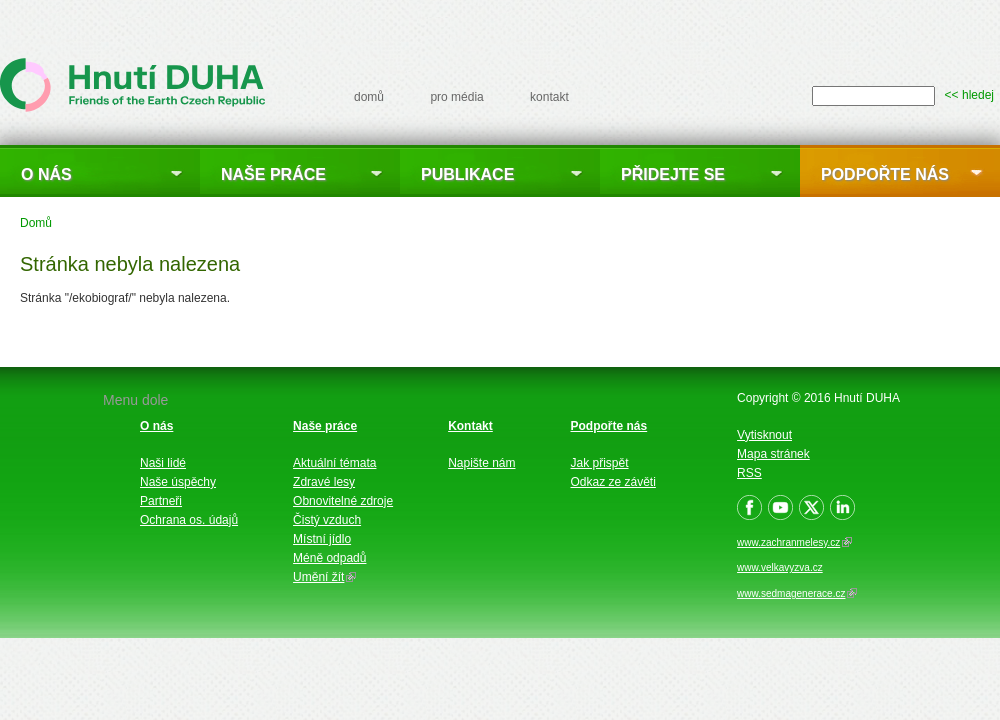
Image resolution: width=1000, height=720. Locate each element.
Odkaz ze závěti (613, 482)
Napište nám (481, 463)
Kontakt (470, 426)
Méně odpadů (329, 558)
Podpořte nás (885, 174)
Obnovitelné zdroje (343, 501)
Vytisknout (764, 435)
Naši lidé (163, 463)
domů (369, 97)
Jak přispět (600, 463)
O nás (46, 174)
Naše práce (273, 174)
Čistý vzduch (327, 520)
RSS (749, 473)
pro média (456, 97)
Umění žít (324, 577)
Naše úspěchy (178, 482)
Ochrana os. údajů (189, 520)
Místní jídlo (322, 539)
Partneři (161, 501)
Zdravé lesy (324, 482)
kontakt (549, 97)
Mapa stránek (773, 454)
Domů (36, 223)
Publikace (467, 174)
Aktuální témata (334, 463)
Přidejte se (673, 174)
